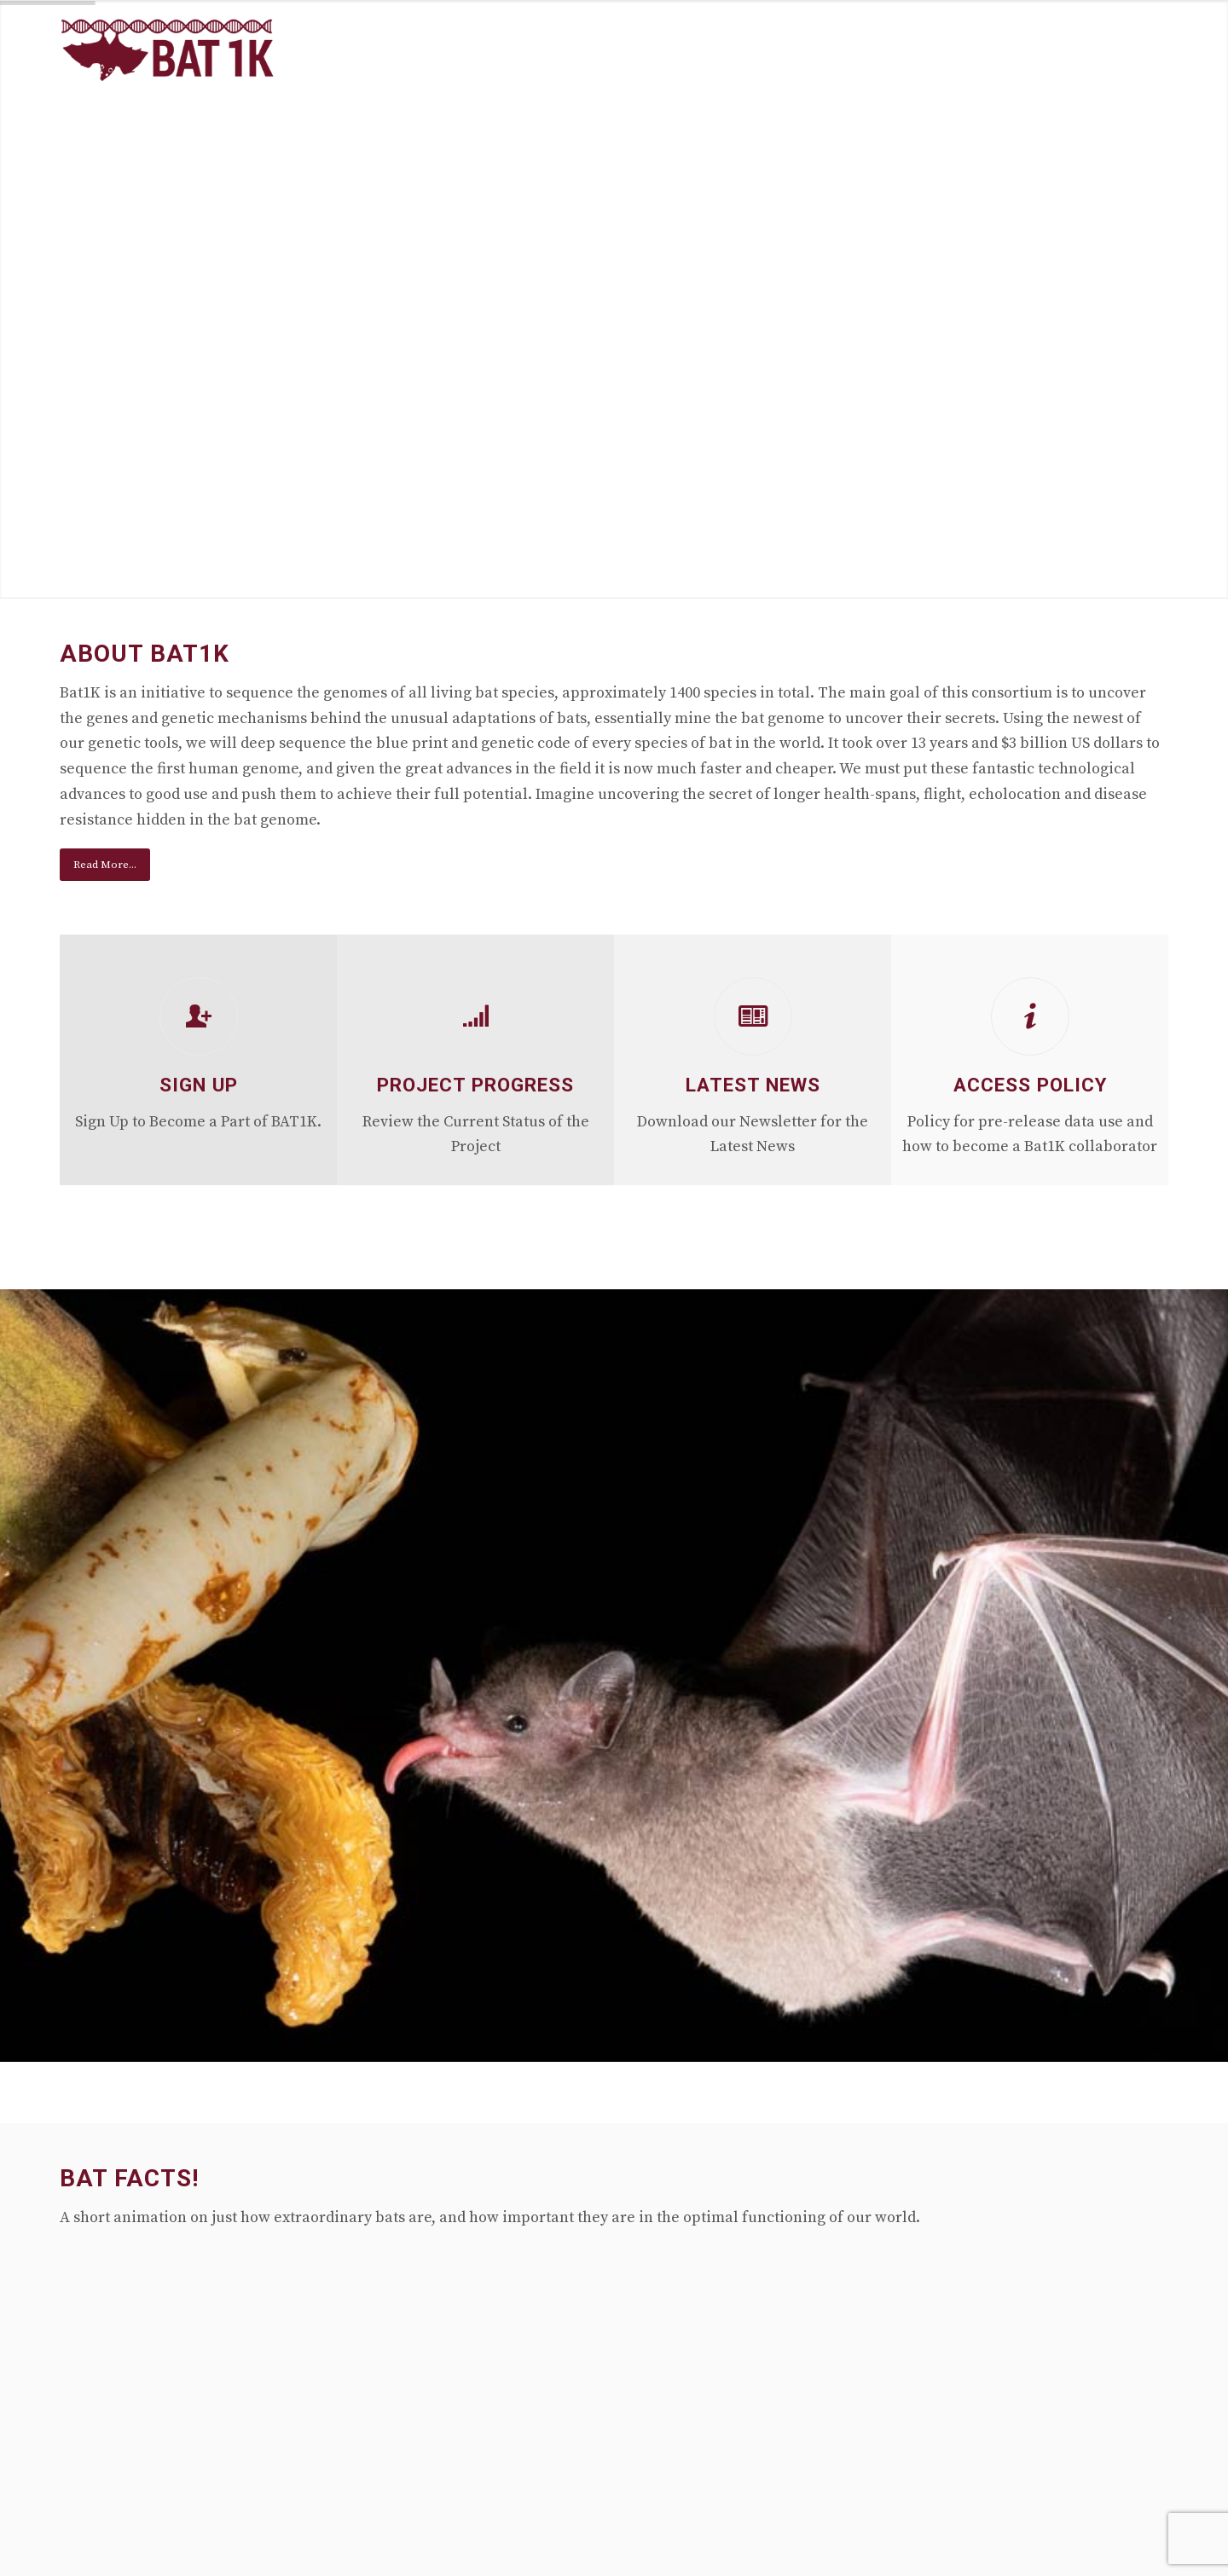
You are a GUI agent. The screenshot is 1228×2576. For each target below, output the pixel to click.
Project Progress (475, 1085)
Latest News (753, 1085)
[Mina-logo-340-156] (167, 50)
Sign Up (198, 1085)
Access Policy (1030, 1085)
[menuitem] (667, 50)
